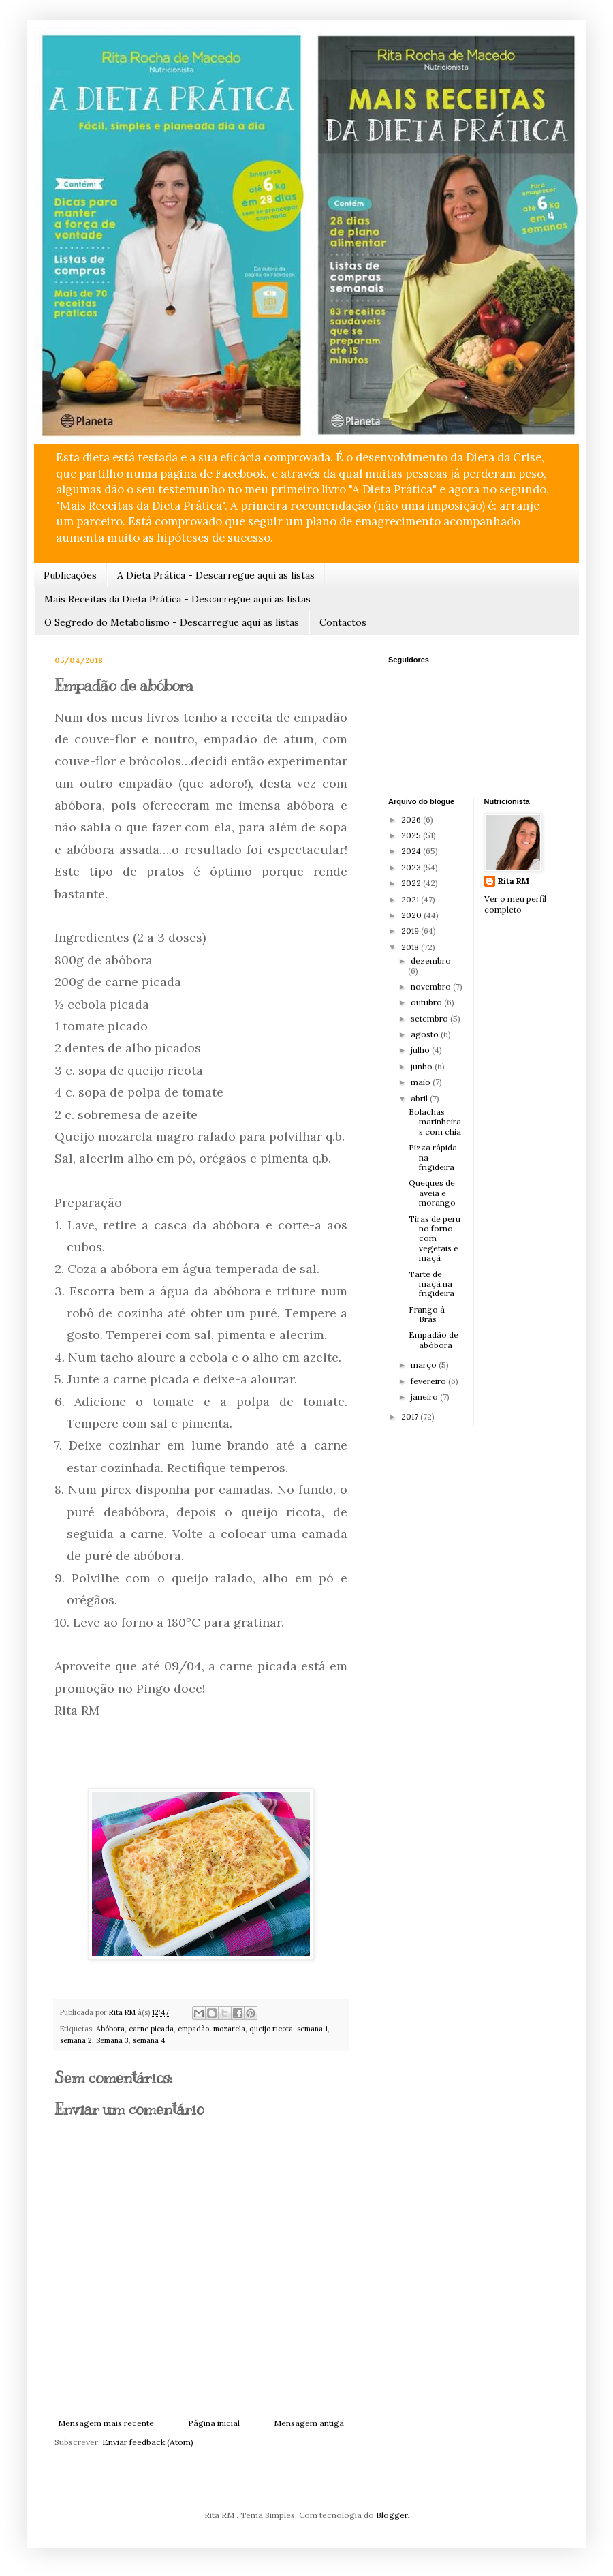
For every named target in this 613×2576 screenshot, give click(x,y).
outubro (427, 1002)
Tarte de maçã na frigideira (431, 1284)
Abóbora (110, 2029)
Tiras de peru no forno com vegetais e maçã (434, 1238)
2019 (411, 930)
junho (423, 1066)
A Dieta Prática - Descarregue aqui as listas (216, 575)
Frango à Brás (427, 1314)
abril (420, 1098)
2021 (411, 899)
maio (422, 1082)
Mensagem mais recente (106, 2423)
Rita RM (513, 881)
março (425, 1365)
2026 (412, 819)
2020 (412, 915)
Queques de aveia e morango (432, 1193)
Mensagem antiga (309, 2423)
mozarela (229, 2029)
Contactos (342, 622)
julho (421, 1050)
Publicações (70, 575)
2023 (412, 867)
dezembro (431, 960)
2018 (411, 947)
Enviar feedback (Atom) (147, 2442)
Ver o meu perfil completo (515, 904)
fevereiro (429, 1381)
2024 (412, 851)
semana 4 (149, 2040)
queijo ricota (271, 2029)
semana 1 (312, 2029)
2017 (410, 1416)
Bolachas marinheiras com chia (435, 1122)
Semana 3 (112, 2040)
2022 (412, 883)
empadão (193, 2029)
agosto (426, 1034)
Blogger (391, 2515)
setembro (430, 1018)
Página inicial (214, 2423)
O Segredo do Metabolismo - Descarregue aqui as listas (171, 622)
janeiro (425, 1397)
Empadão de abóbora (433, 1339)
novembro (432, 986)
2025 (412, 835)
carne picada (151, 2029)
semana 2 (76, 2040)
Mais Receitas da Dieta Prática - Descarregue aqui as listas (177, 599)
